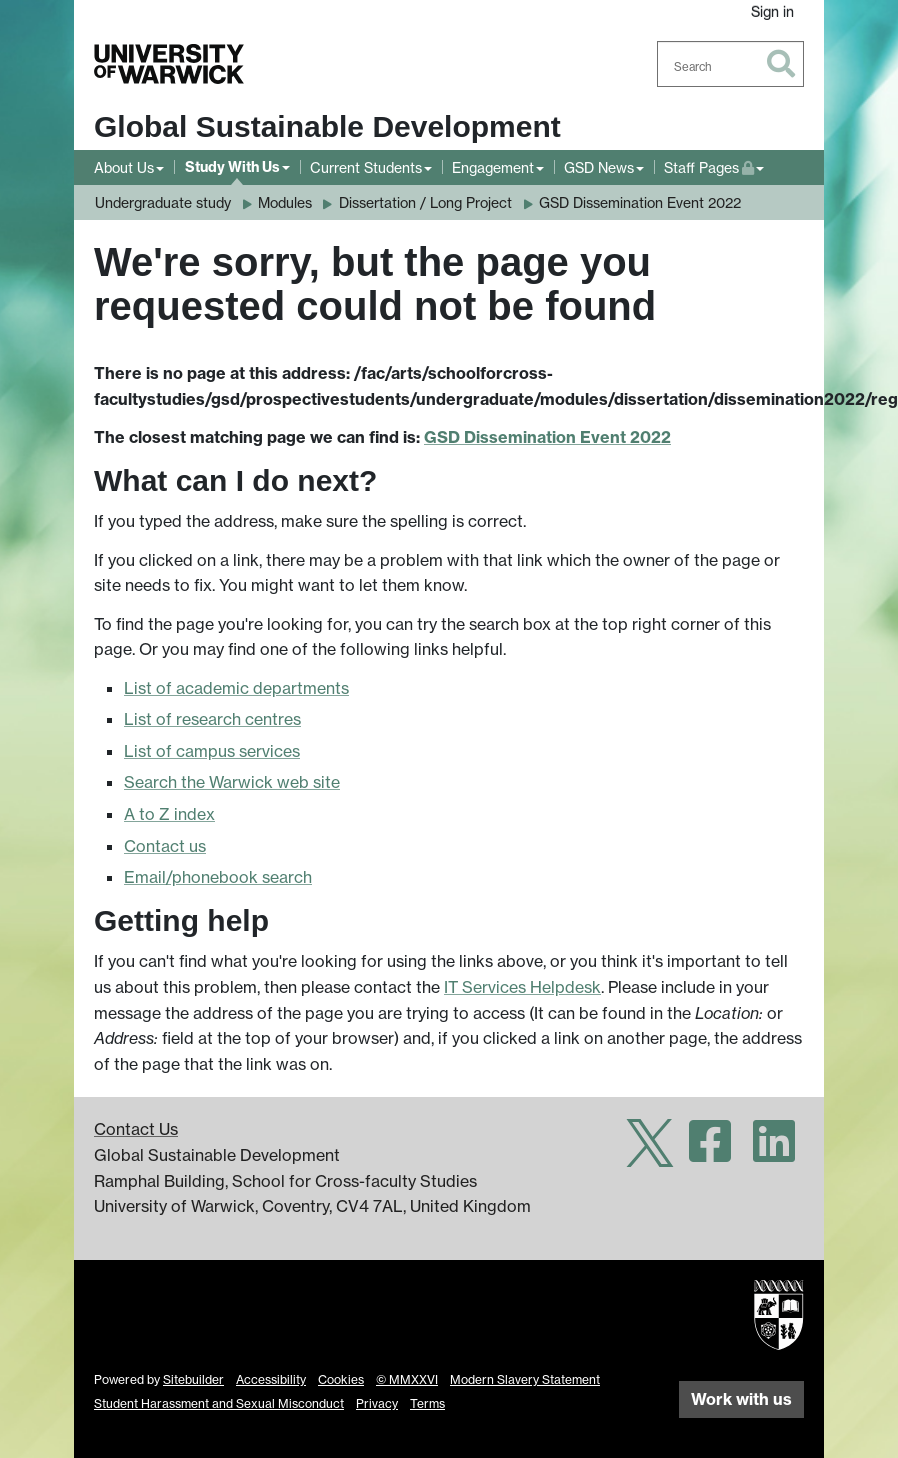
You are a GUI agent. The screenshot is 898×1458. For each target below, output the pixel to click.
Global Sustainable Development (327, 126)
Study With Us (232, 167)
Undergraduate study (163, 202)
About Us (124, 167)
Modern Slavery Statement (525, 1379)
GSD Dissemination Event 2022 (640, 202)
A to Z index (169, 814)
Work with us (741, 1399)
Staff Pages (714, 165)
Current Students (366, 167)
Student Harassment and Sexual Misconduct (219, 1403)
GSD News (599, 167)
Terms (427, 1403)
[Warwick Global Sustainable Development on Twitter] (650, 1153)
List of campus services (212, 751)
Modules (285, 202)
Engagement (493, 167)
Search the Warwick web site (232, 782)
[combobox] (731, 64)
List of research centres (212, 719)
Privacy (377, 1403)
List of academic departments (236, 688)
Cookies (341, 1379)
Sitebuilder (193, 1379)
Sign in (772, 11)
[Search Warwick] (731, 64)
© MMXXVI (407, 1379)
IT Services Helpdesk (522, 987)
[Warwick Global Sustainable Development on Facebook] (710, 1153)
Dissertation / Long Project (425, 202)
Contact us (165, 846)
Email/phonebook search (218, 877)
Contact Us (136, 1129)
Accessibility (271, 1379)
